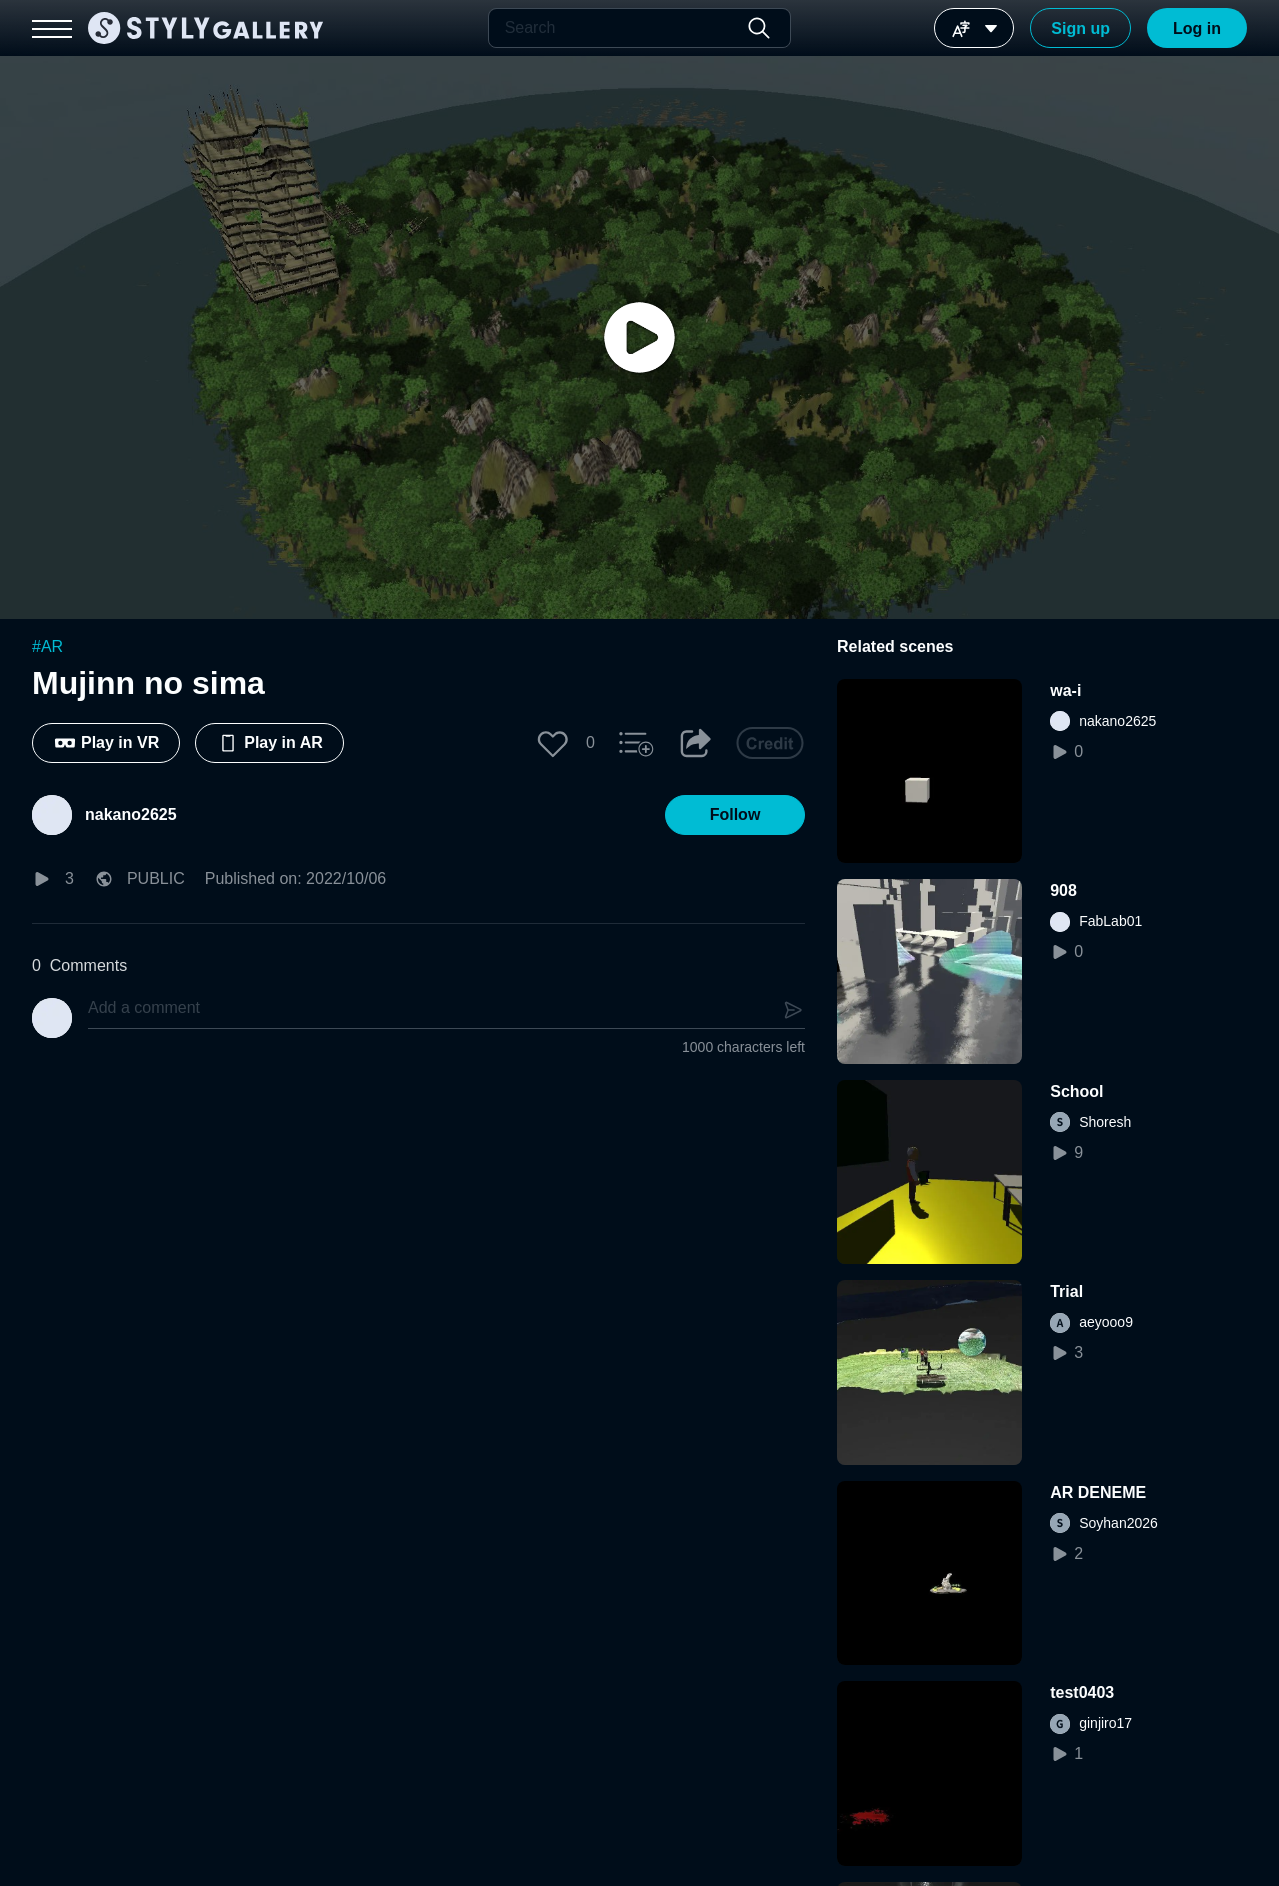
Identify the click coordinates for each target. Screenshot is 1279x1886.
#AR (47, 646)
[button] (553, 743)
